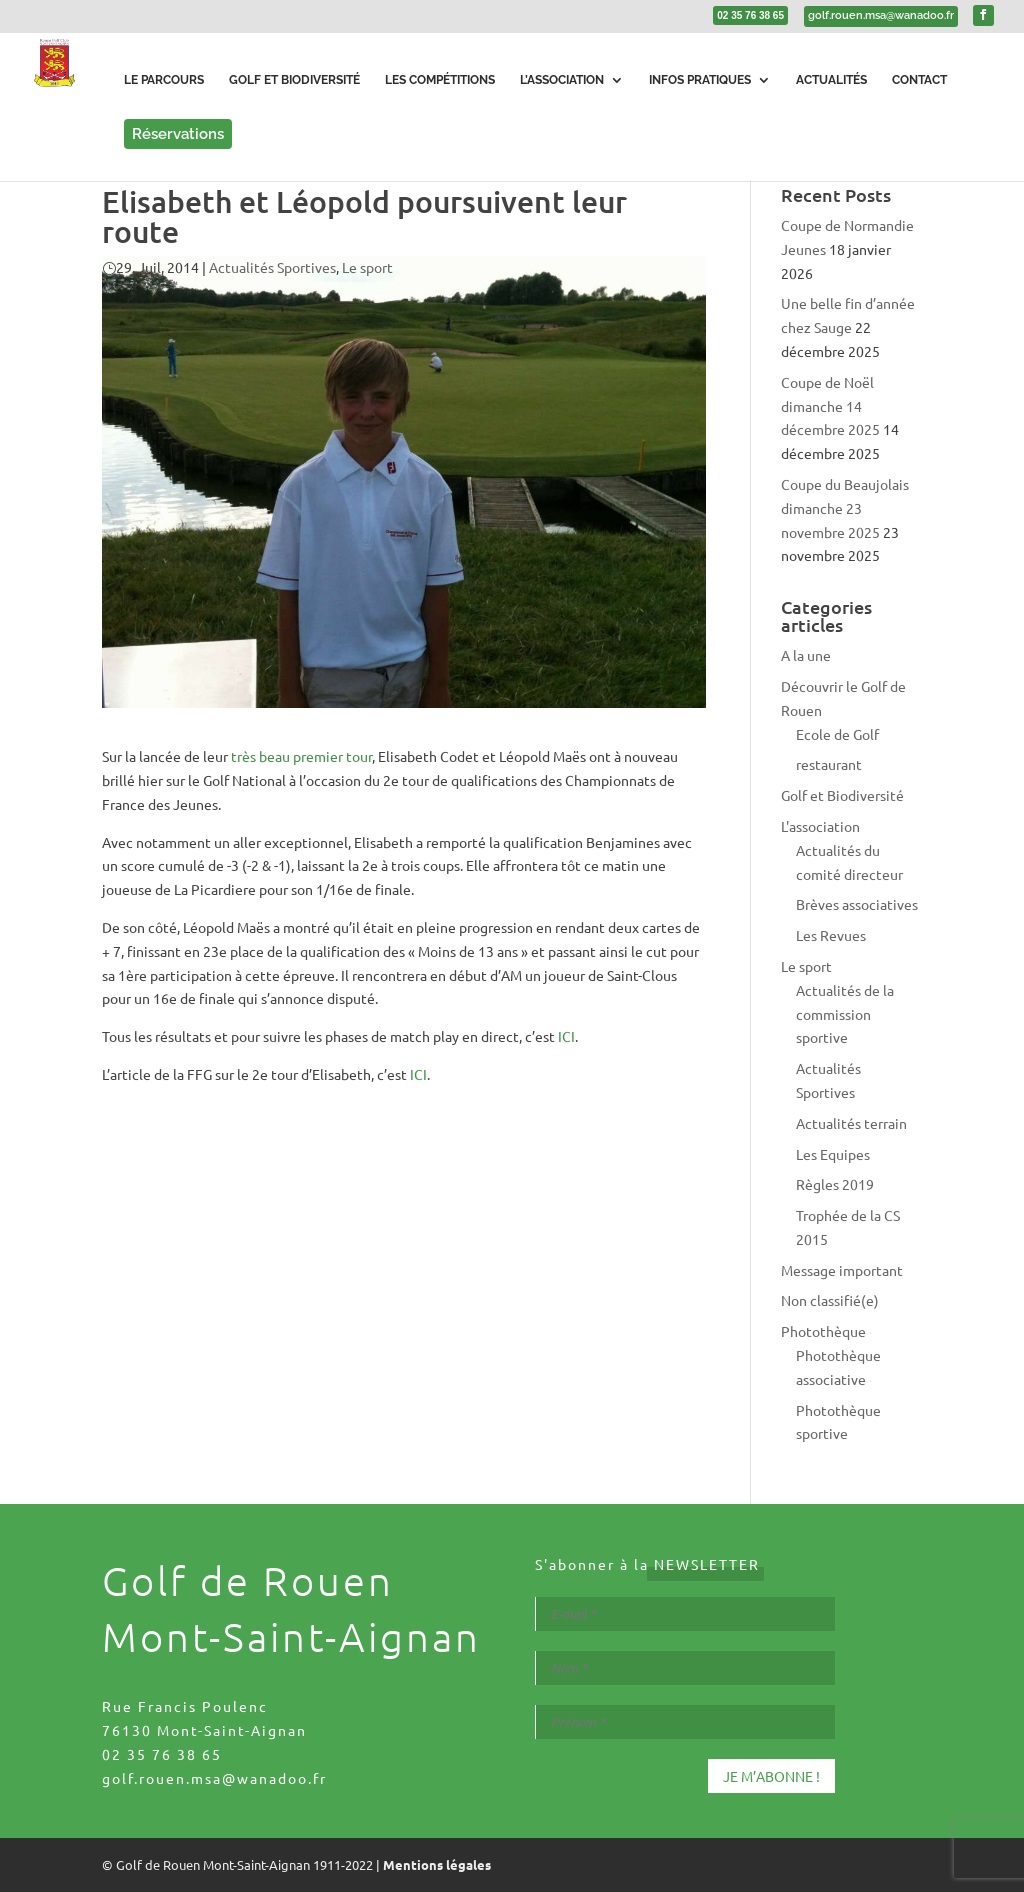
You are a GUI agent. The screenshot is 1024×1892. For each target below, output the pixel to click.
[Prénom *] (685, 1722)
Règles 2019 (835, 1184)
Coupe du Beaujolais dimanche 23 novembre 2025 (845, 508)
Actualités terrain (851, 1123)
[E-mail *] (685, 1614)
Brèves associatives (857, 904)
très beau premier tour (301, 756)
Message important (842, 1270)
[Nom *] (685, 1668)
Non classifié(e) (830, 1300)
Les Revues (831, 935)
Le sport (367, 267)
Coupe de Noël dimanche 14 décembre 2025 (830, 406)
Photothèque (823, 1331)
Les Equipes (833, 1154)
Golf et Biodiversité (842, 795)
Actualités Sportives (272, 267)
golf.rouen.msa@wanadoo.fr (214, 1778)
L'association (820, 826)
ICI (566, 1036)
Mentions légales (437, 1864)
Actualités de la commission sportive (845, 1014)
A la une (806, 655)
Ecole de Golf (837, 734)
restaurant (829, 764)
